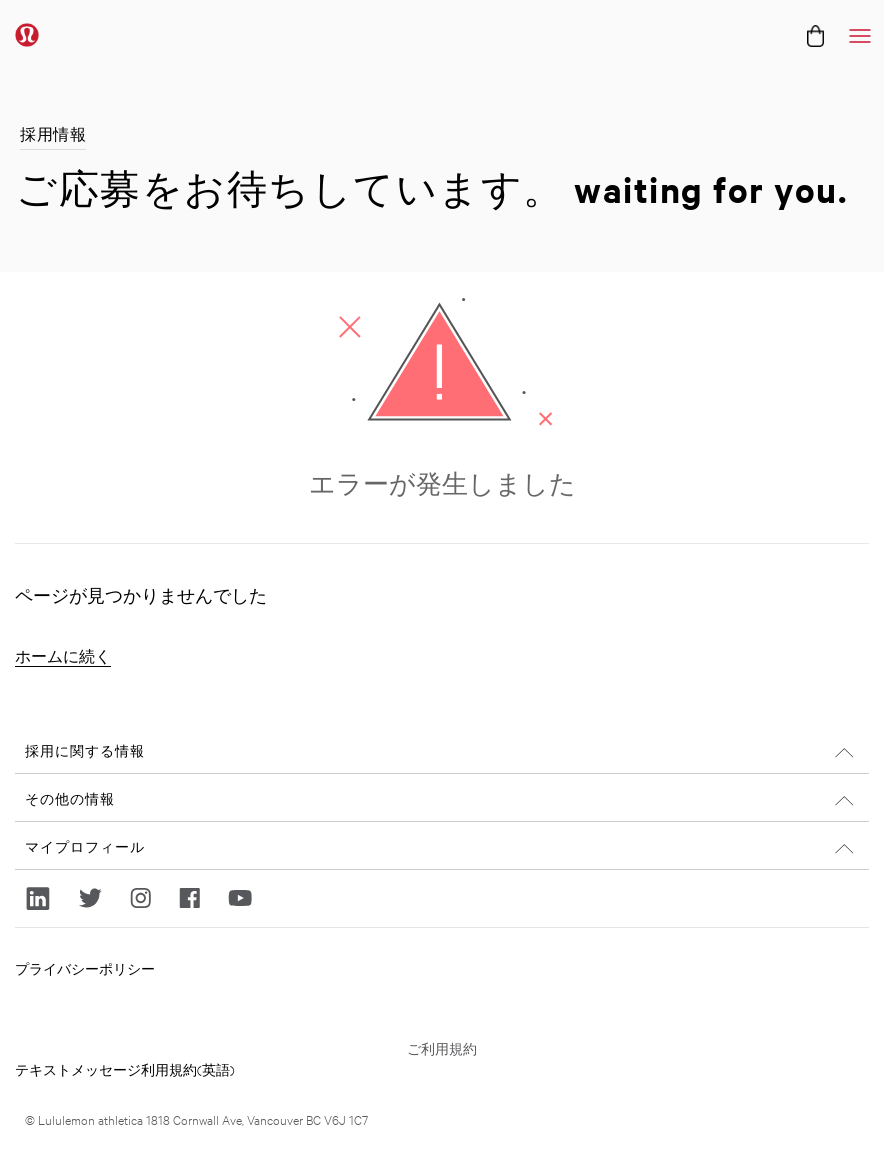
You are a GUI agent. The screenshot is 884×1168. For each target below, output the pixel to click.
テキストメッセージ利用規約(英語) (125, 1069)
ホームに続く (63, 656)
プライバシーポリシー (85, 968)
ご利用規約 (442, 1048)
